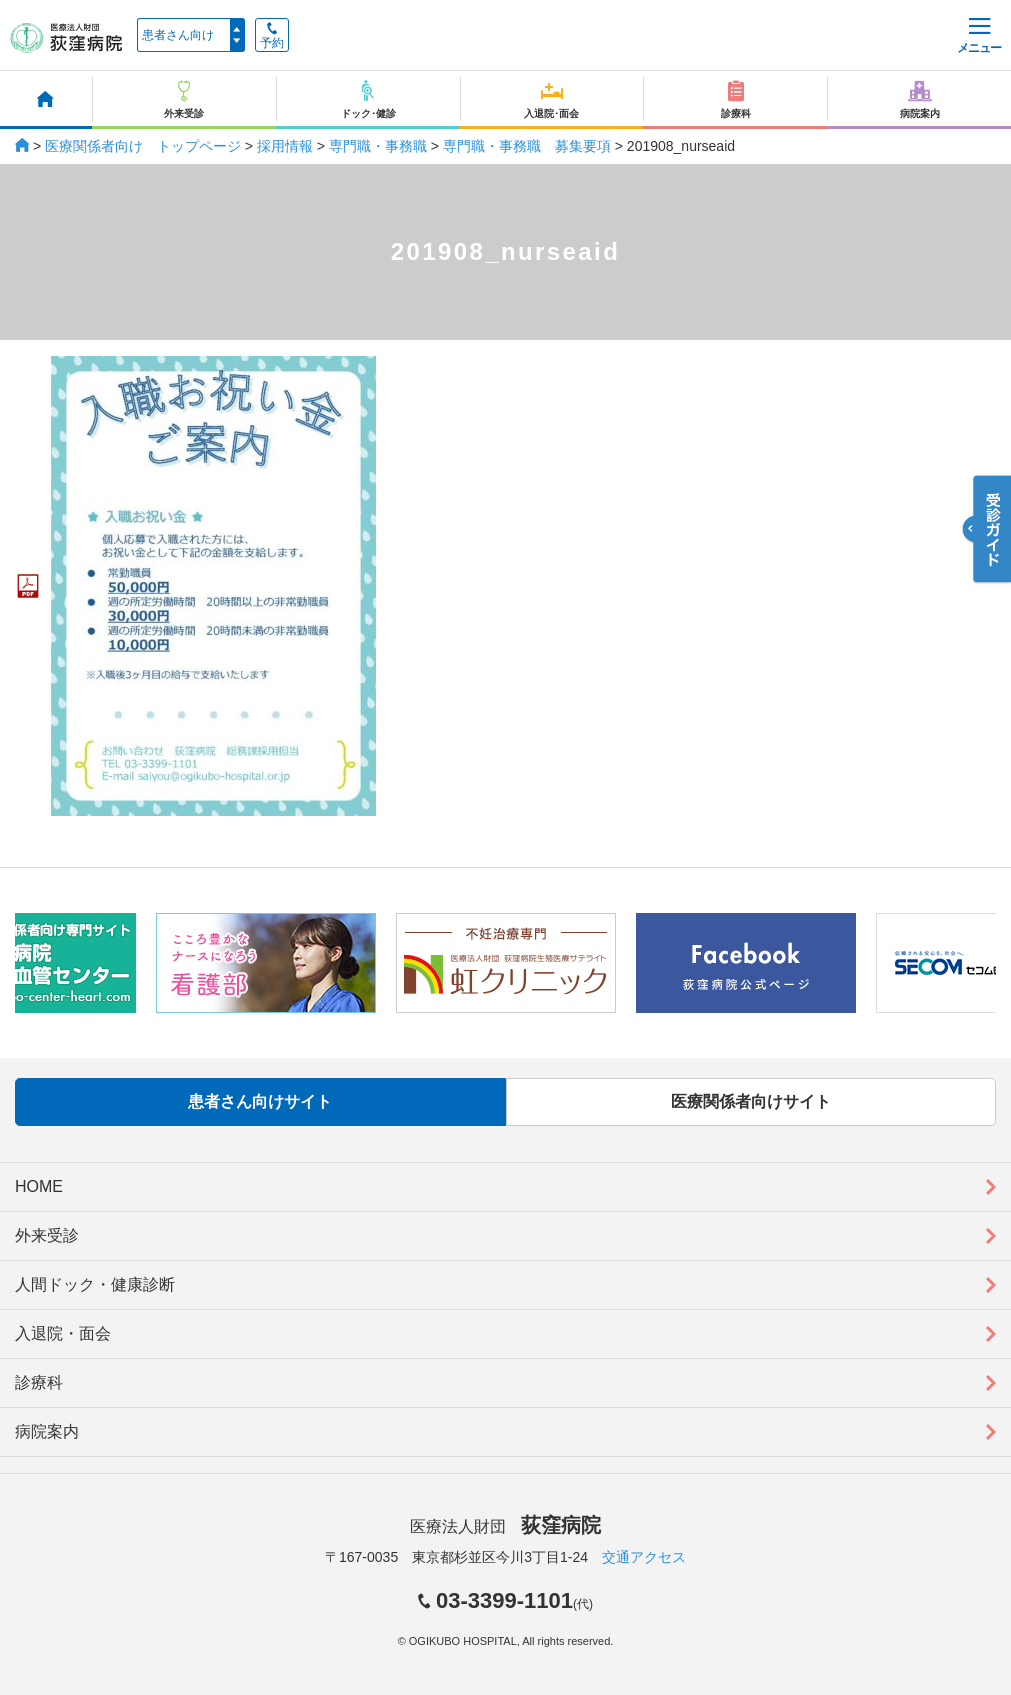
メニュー (979, 36)
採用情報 (285, 146)
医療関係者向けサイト (751, 1101)
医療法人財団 (505, 1526)
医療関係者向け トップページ (143, 146)
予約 (272, 36)
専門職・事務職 (378, 146)
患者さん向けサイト (260, 1101)
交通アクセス (644, 1557)
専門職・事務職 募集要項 (527, 146)
